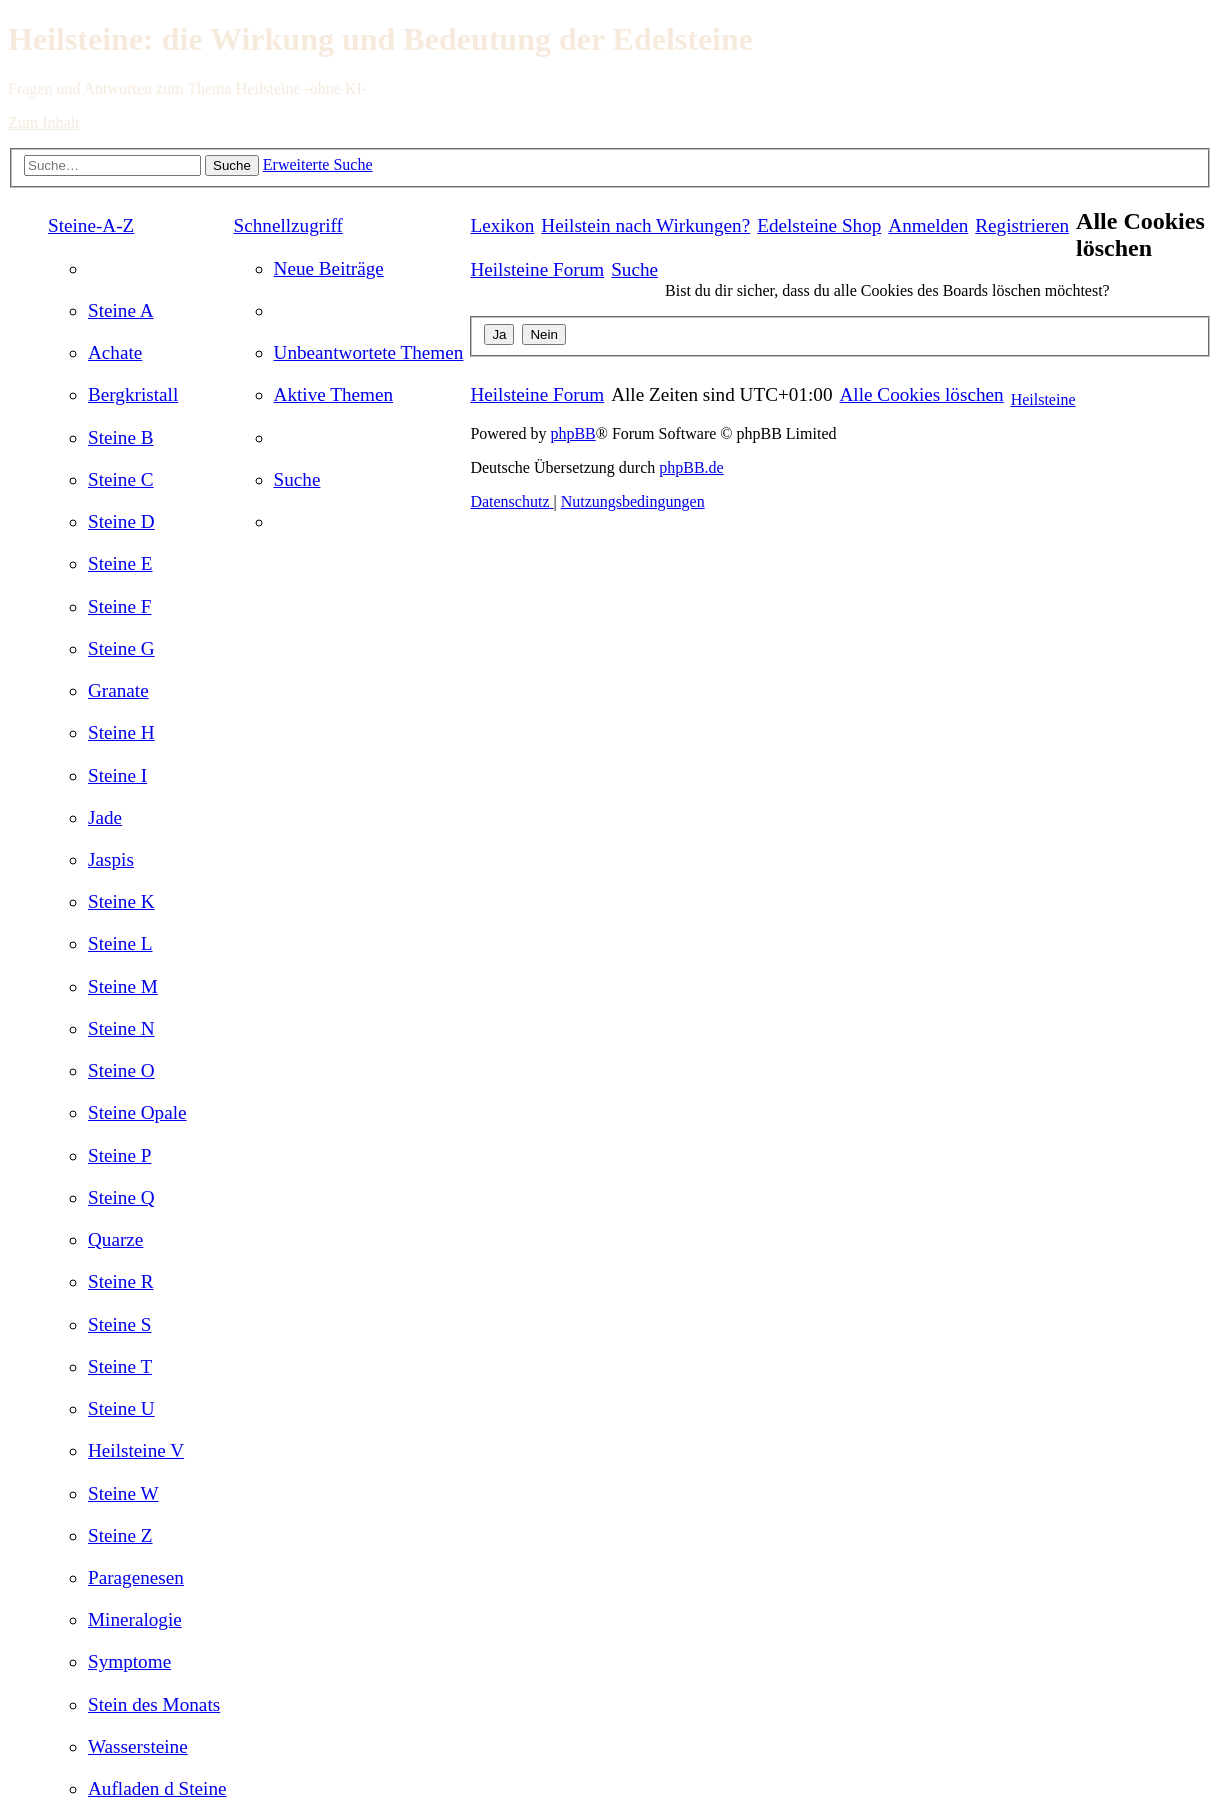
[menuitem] (121, 310)
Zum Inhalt (44, 122)
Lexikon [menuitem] (502, 225)
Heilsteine (1043, 399)
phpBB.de (691, 467)
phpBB (572, 433)
